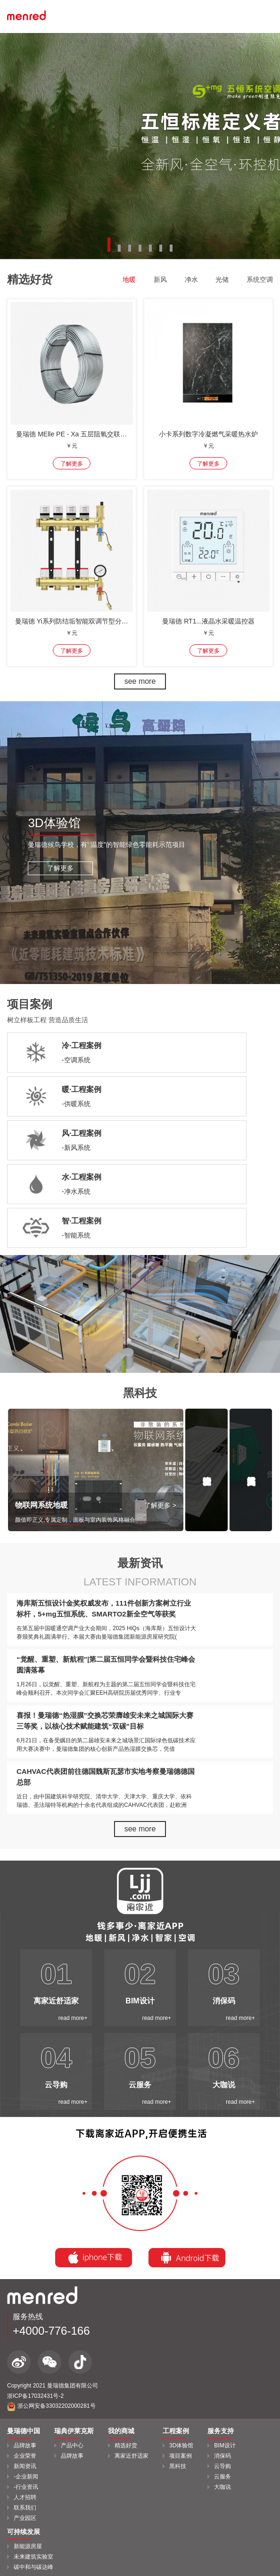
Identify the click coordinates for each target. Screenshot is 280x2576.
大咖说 (222, 2487)
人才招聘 (25, 2497)
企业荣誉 (25, 2456)
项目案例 (180, 2456)
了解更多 (60, 868)
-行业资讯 (26, 2487)
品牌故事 (25, 2445)
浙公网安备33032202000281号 (51, 2406)
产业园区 (25, 2518)
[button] (108, 245)
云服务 (222, 2476)
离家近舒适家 (131, 2456)
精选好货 (126, 2445)
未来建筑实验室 (33, 2556)
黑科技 (177, 2466)
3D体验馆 (181, 2445)
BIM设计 (224, 2445)
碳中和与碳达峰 (33, 2567)
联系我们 (25, 2507)
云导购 (222, 2466)
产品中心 (72, 2445)
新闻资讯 (25, 2466)
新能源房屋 (28, 2546)
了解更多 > (160, 1505)
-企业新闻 (26, 2476)
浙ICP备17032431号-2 (35, 2396)
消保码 (222, 2456)
